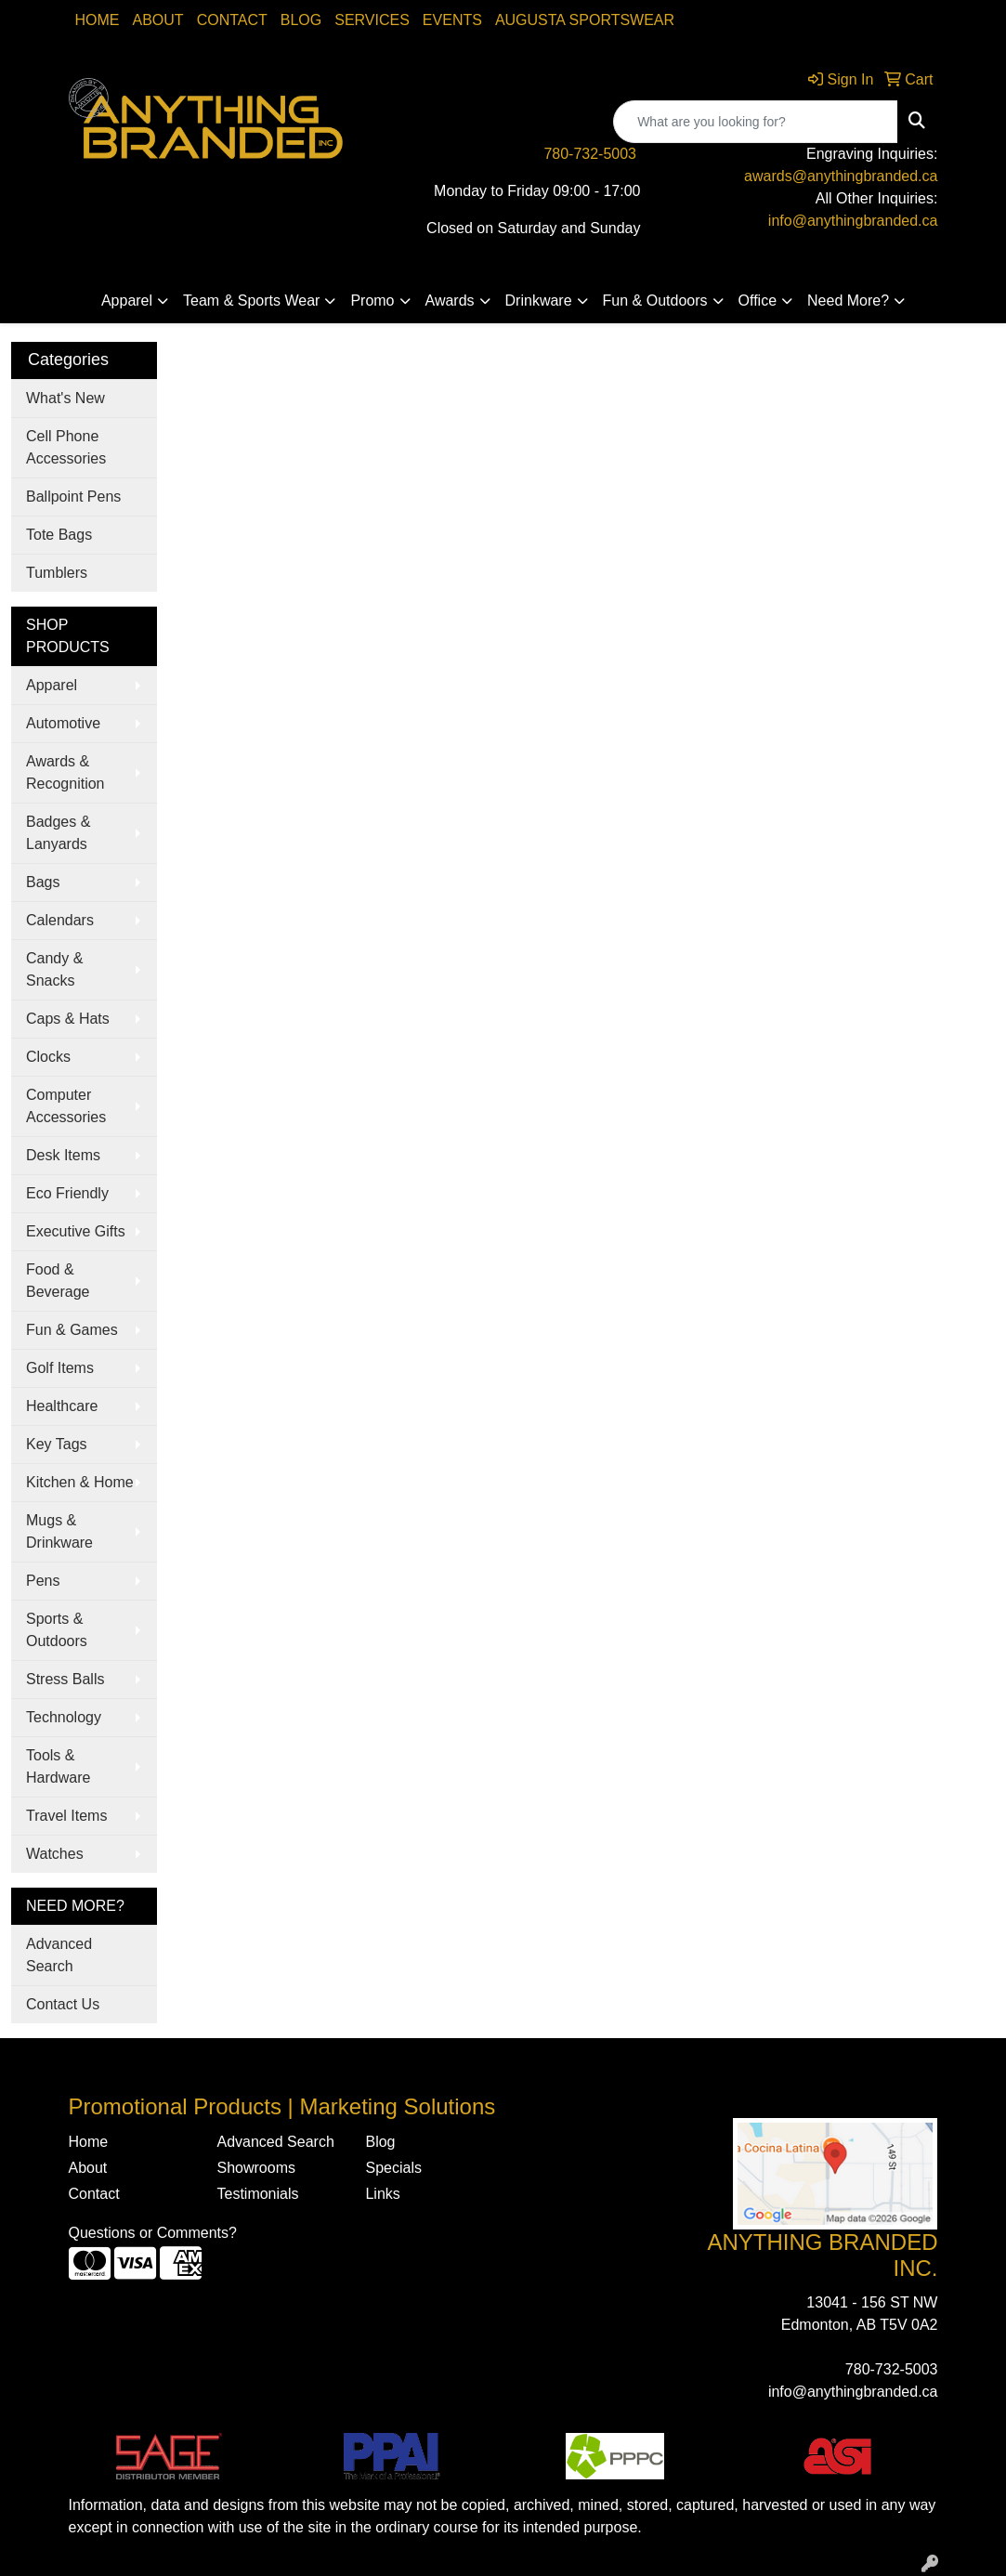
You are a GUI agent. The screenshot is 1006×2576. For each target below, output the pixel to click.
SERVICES (372, 20)
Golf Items (60, 1368)
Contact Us (62, 2004)
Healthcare (62, 1406)
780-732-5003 (589, 154)
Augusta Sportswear (584, 20)
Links (382, 2194)
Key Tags (56, 1444)
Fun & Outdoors (655, 300)
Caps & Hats (68, 1018)
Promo (372, 300)
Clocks (48, 1057)
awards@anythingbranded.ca (840, 176)
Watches (55, 1854)
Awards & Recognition (65, 772)
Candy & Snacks (54, 969)
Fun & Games (72, 1330)
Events (452, 20)
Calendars (60, 920)
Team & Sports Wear (251, 300)
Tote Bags (59, 535)
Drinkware (538, 300)
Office (757, 300)
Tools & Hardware (58, 1766)
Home (97, 20)
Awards (450, 300)
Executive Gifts (75, 1231)
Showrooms (255, 2168)
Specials (393, 2168)
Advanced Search (59, 1955)
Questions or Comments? (153, 2233)
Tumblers (56, 573)
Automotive (63, 723)
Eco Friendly (67, 1193)
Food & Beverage (58, 1281)
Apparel (126, 300)
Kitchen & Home (80, 1482)
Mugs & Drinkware (59, 1531)
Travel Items (66, 1816)
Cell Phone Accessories (66, 447)
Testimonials (257, 2194)
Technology (63, 1717)
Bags (42, 882)
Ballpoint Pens (73, 496)
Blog (301, 20)
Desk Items (63, 1155)
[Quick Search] (755, 121)
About (158, 20)
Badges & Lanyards (58, 833)
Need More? (848, 300)
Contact (232, 20)
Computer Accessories (66, 1106)
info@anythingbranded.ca (853, 221)
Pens (42, 1581)
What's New (65, 398)
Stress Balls (65, 1679)
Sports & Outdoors (56, 1630)
